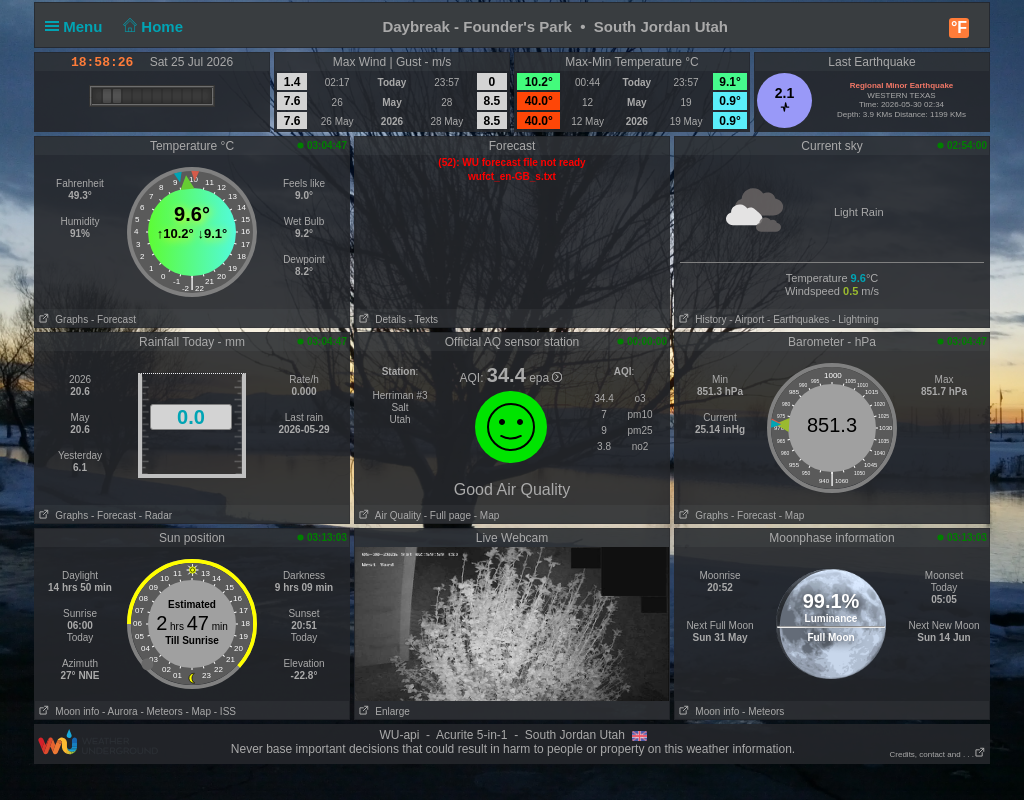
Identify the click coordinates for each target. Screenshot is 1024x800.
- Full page (447, 515)
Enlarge (382, 711)
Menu (78, 26)
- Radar (155, 515)
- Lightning (855, 319)
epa (545, 378)
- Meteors (161, 711)
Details (380, 319)
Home (151, 26)
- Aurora (120, 711)
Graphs (61, 319)
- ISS (225, 711)
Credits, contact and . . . (938, 754)
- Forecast (113, 319)
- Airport (746, 319)
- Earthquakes (798, 319)
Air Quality (388, 515)
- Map (485, 515)
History (700, 319)
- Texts (423, 319)
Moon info (67, 711)
